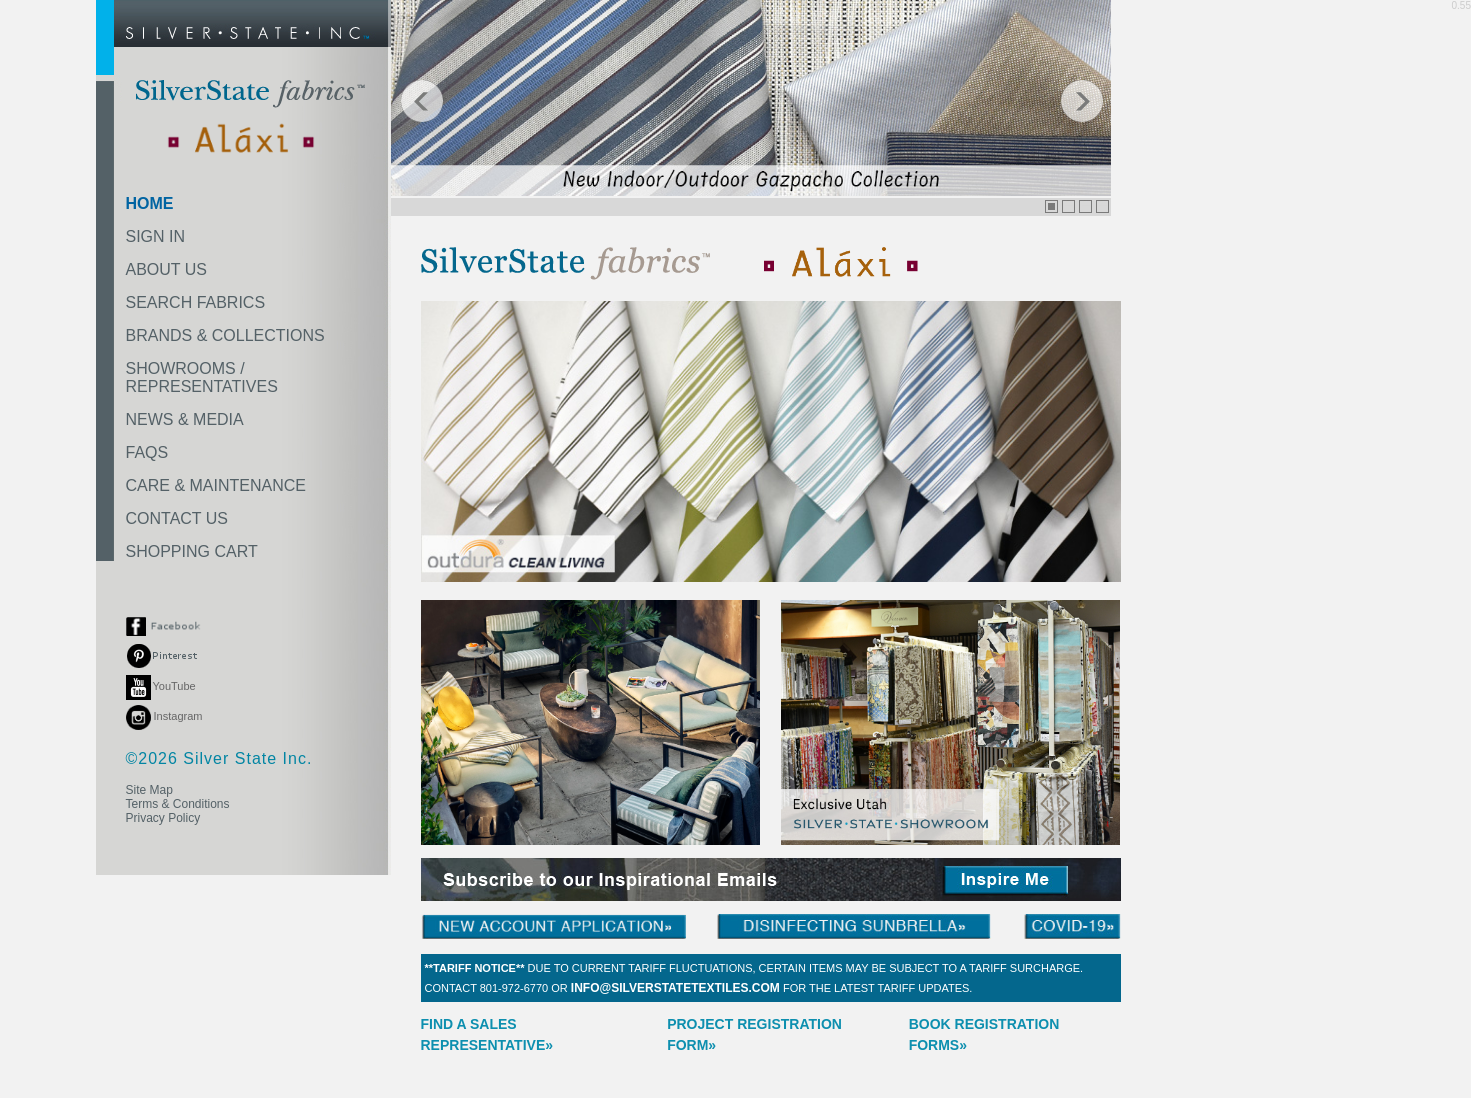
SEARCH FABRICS (196, 302)
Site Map (149, 790)
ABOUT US (167, 269)
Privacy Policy (163, 818)
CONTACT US (177, 518)
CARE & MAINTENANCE (216, 485)
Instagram (164, 716)
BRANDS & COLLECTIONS (225, 335)
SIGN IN (156, 236)
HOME (150, 203)
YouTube (161, 686)
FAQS (147, 452)
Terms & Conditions (178, 804)
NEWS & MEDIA (185, 419)
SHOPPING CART (192, 551)
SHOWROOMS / (202, 377)
